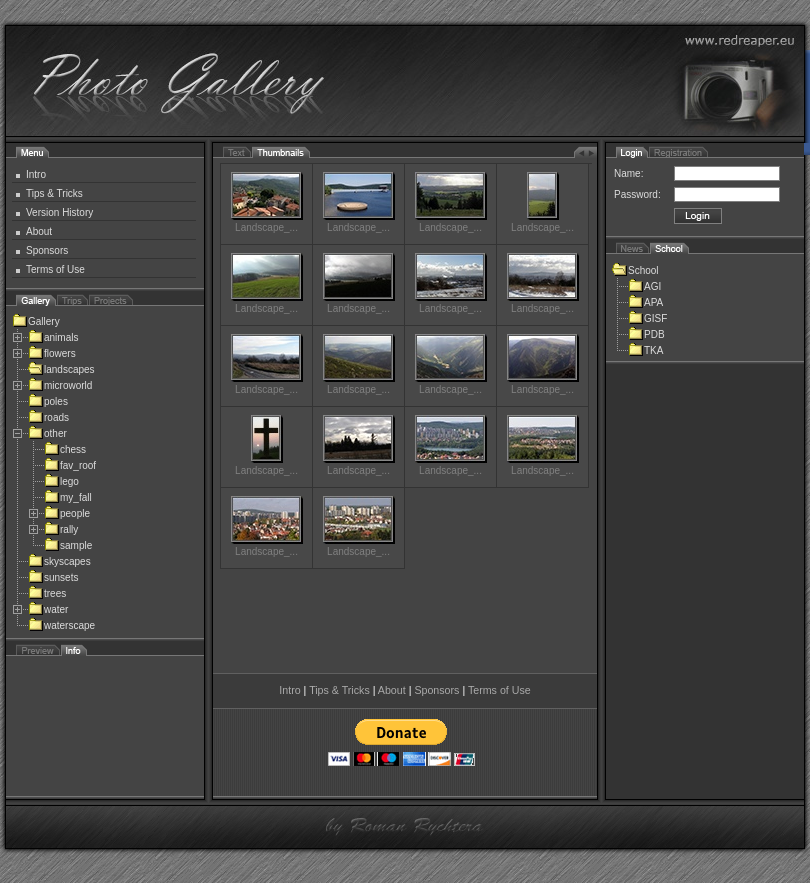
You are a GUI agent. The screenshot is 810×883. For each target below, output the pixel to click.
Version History (59, 212)
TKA (645, 350)
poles (48, 401)
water (48, 609)
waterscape (61, 625)
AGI (644, 286)
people (67, 513)
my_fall (68, 497)
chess (65, 449)
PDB (646, 334)
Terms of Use (55, 269)
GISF (647, 318)
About (39, 231)
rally (61, 529)
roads (48, 417)
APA (645, 302)
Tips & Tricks (54, 193)
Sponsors (47, 250)
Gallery (36, 321)
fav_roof (70, 465)
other (47, 433)
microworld (60, 385)
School (635, 270)
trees (47, 593)
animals (53, 337)
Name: (628, 173)
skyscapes (59, 561)
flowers (52, 353)
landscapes (61, 369)
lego (61, 481)
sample (68, 545)
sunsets (53, 577)
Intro (36, 174)
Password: (637, 194)
